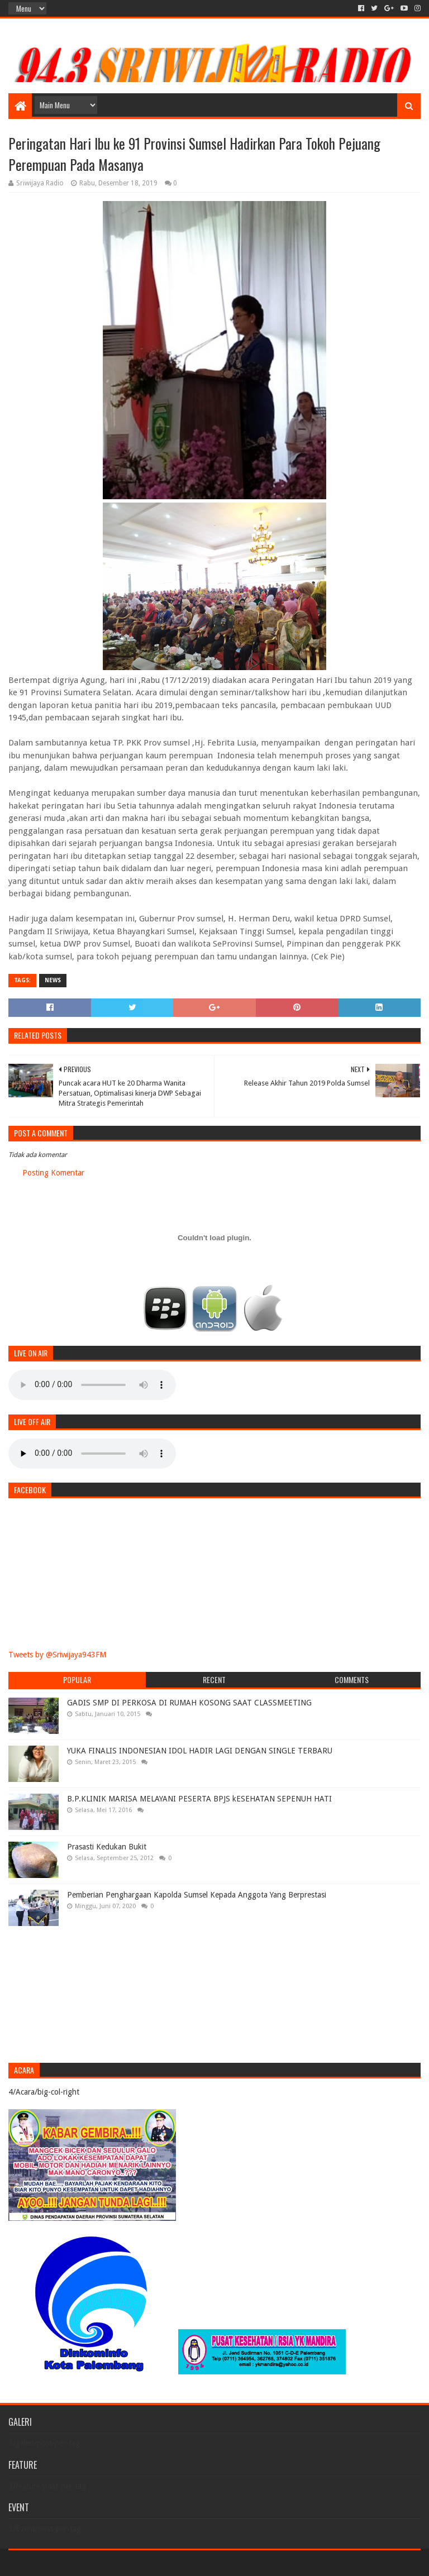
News (53, 980)
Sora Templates (70, 2563)
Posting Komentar (53, 1172)
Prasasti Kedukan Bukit (106, 1846)
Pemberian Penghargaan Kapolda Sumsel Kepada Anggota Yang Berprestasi (196, 1894)
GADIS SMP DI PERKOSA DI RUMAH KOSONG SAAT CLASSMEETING (189, 1702)
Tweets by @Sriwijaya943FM (57, 1654)
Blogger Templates (134, 2563)
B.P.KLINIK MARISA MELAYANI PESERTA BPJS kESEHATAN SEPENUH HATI (199, 1798)
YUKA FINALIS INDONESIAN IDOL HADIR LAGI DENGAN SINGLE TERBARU (199, 1750)
